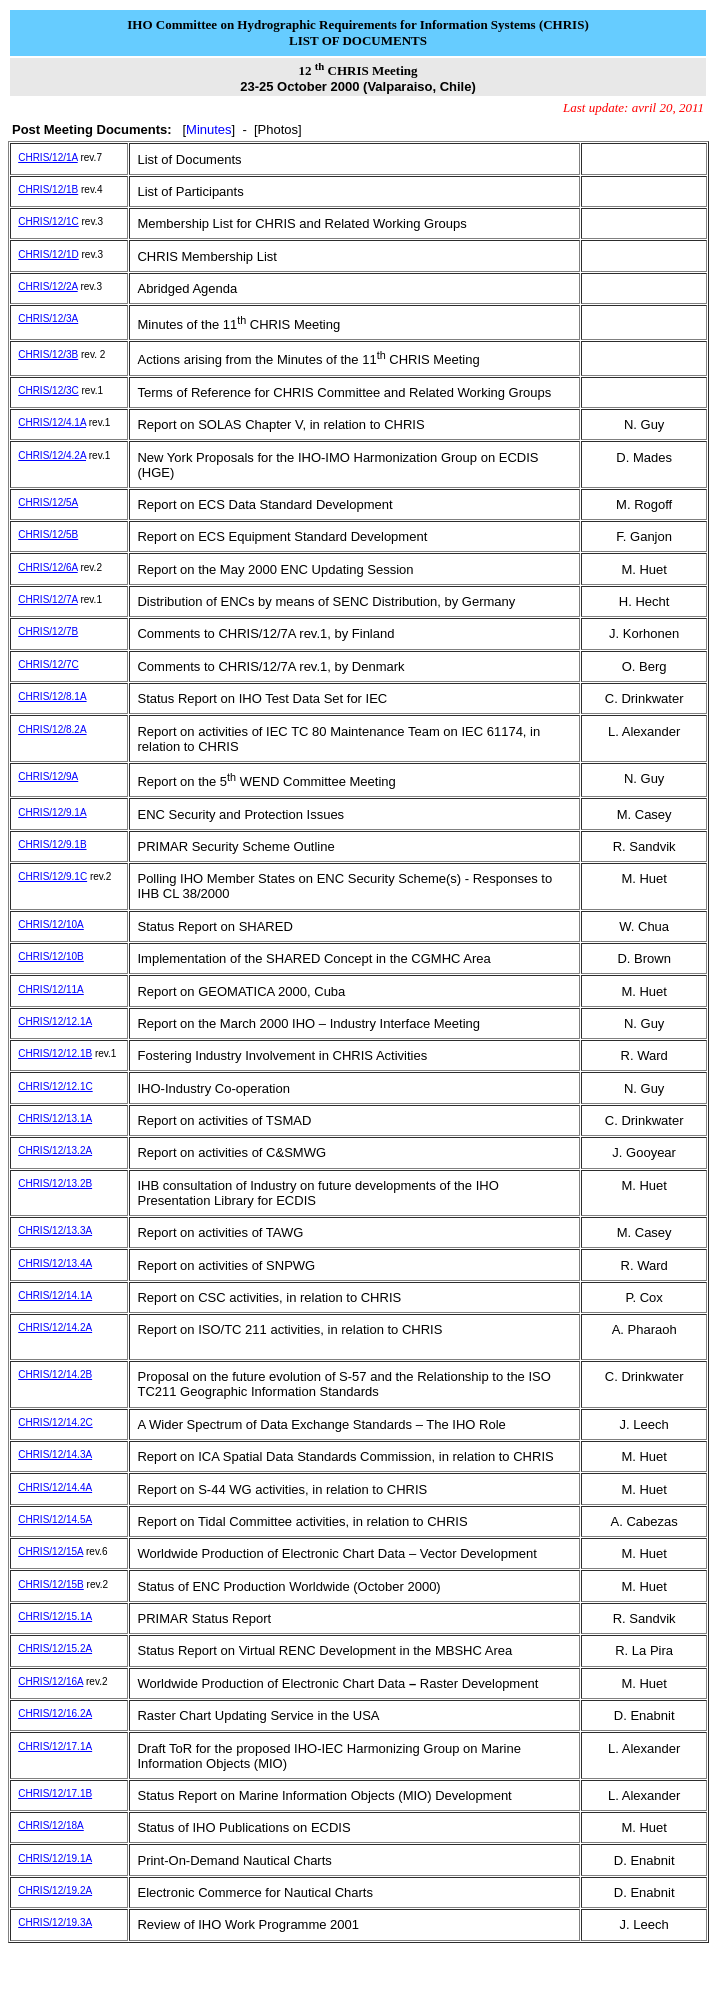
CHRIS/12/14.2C (55, 1422)
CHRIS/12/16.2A (55, 1713)
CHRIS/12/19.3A (55, 1922)
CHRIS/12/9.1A (52, 812)
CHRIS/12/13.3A (55, 1230)
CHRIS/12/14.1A (55, 1295)
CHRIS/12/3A (48, 318)
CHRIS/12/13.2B (55, 1183)
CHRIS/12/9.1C (52, 876)
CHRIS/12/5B (48, 534)
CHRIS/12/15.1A (55, 1616)
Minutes (209, 129)
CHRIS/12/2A (47, 286)
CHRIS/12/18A (51, 1825)
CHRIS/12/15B (51, 1584)
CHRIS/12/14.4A (55, 1487)
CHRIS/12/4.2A (52, 455)
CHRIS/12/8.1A (52, 696)
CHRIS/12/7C (48, 664)
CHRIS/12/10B (51, 956)
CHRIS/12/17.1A (55, 1746)
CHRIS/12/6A (47, 567)
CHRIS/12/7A (47, 599)
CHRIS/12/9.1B (52, 844)
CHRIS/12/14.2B (55, 1374)
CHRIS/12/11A (51, 989)
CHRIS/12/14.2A (55, 1327)
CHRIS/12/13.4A (55, 1263)
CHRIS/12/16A (50, 1681)
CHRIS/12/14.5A (55, 1519)
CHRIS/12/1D (48, 254)
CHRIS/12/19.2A (55, 1890)
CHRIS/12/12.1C (55, 1086)
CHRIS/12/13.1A (55, 1118)
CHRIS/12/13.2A (55, 1150)
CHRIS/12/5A (48, 502)
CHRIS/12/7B (48, 631)
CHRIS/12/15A (50, 1551)
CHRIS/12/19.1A (55, 1858)
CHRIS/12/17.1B (55, 1793)
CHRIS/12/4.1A (52, 422)
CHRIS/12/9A (48, 776)
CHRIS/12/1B (48, 189)
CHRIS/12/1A (47, 157)
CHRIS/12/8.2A (52, 729)
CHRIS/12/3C (48, 390)
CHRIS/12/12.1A (55, 1021)
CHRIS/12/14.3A (55, 1454)
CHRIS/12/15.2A (55, 1648)
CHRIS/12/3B (48, 354)
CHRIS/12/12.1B (55, 1053)
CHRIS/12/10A (51, 924)
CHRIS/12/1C (48, 221)
